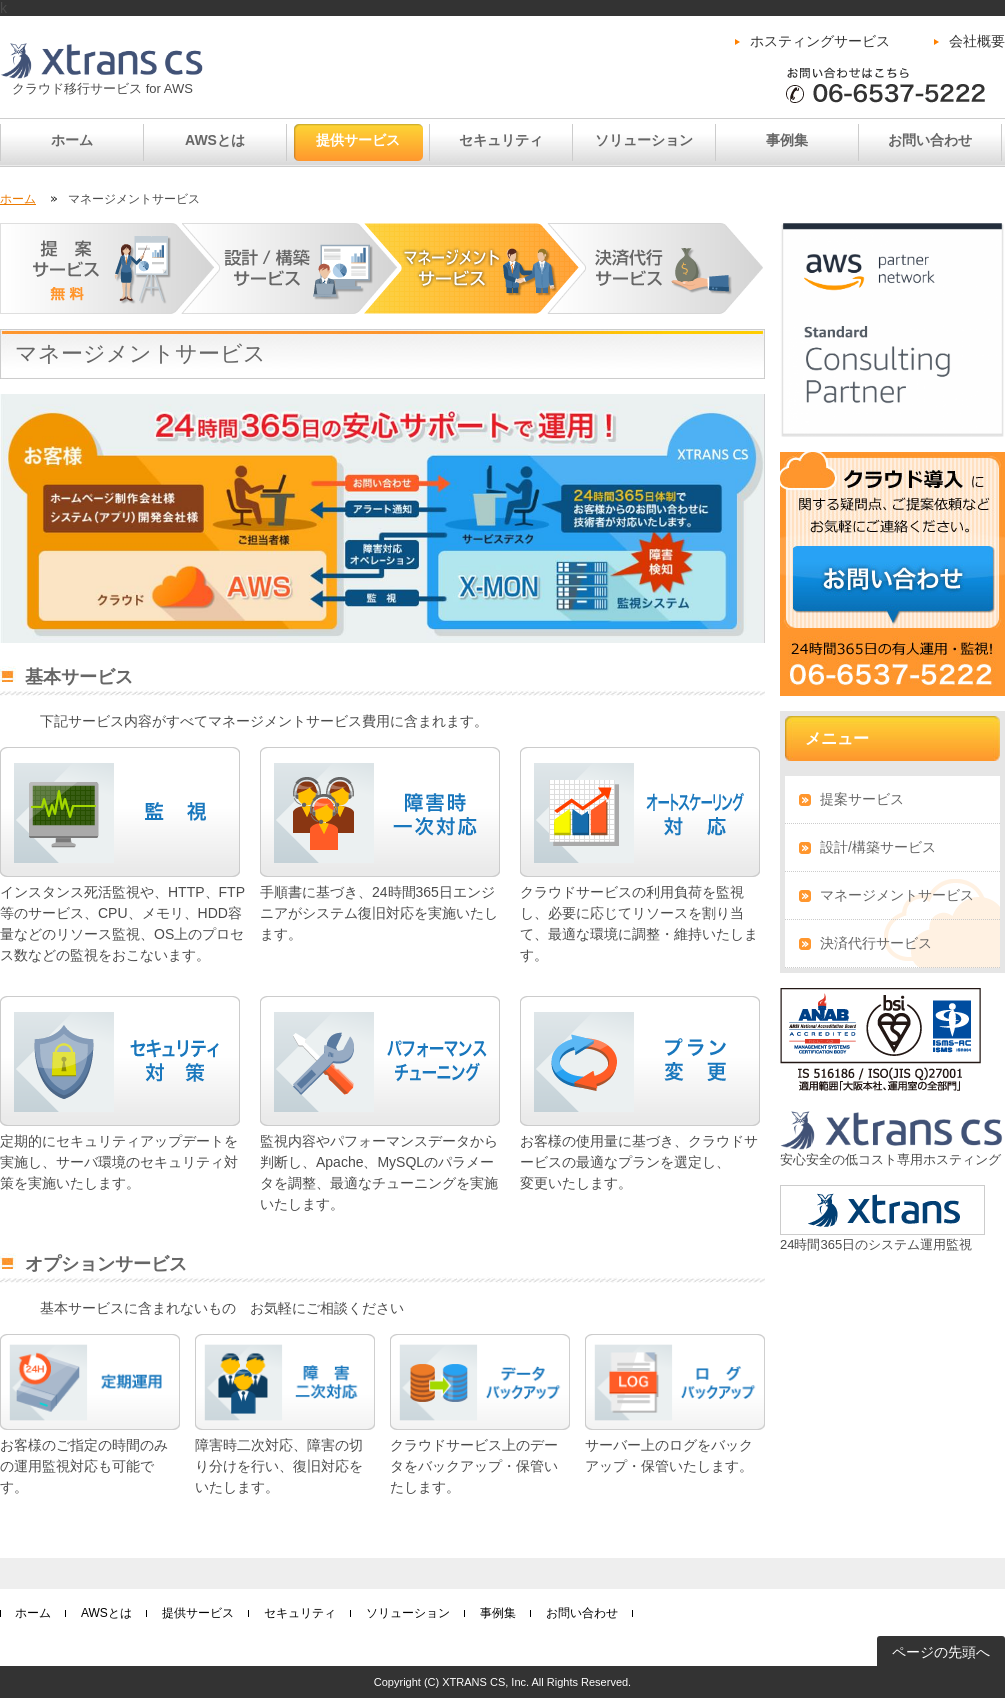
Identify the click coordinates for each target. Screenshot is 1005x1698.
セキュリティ (501, 140)
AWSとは (215, 140)
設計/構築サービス (878, 847)
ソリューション (644, 140)
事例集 (787, 140)
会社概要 (977, 41)
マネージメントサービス (897, 895)
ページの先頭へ (941, 1652)
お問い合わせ (930, 140)
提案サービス (862, 799)
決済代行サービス (876, 943)
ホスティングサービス (820, 41)
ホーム (72, 140)
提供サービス (358, 140)
